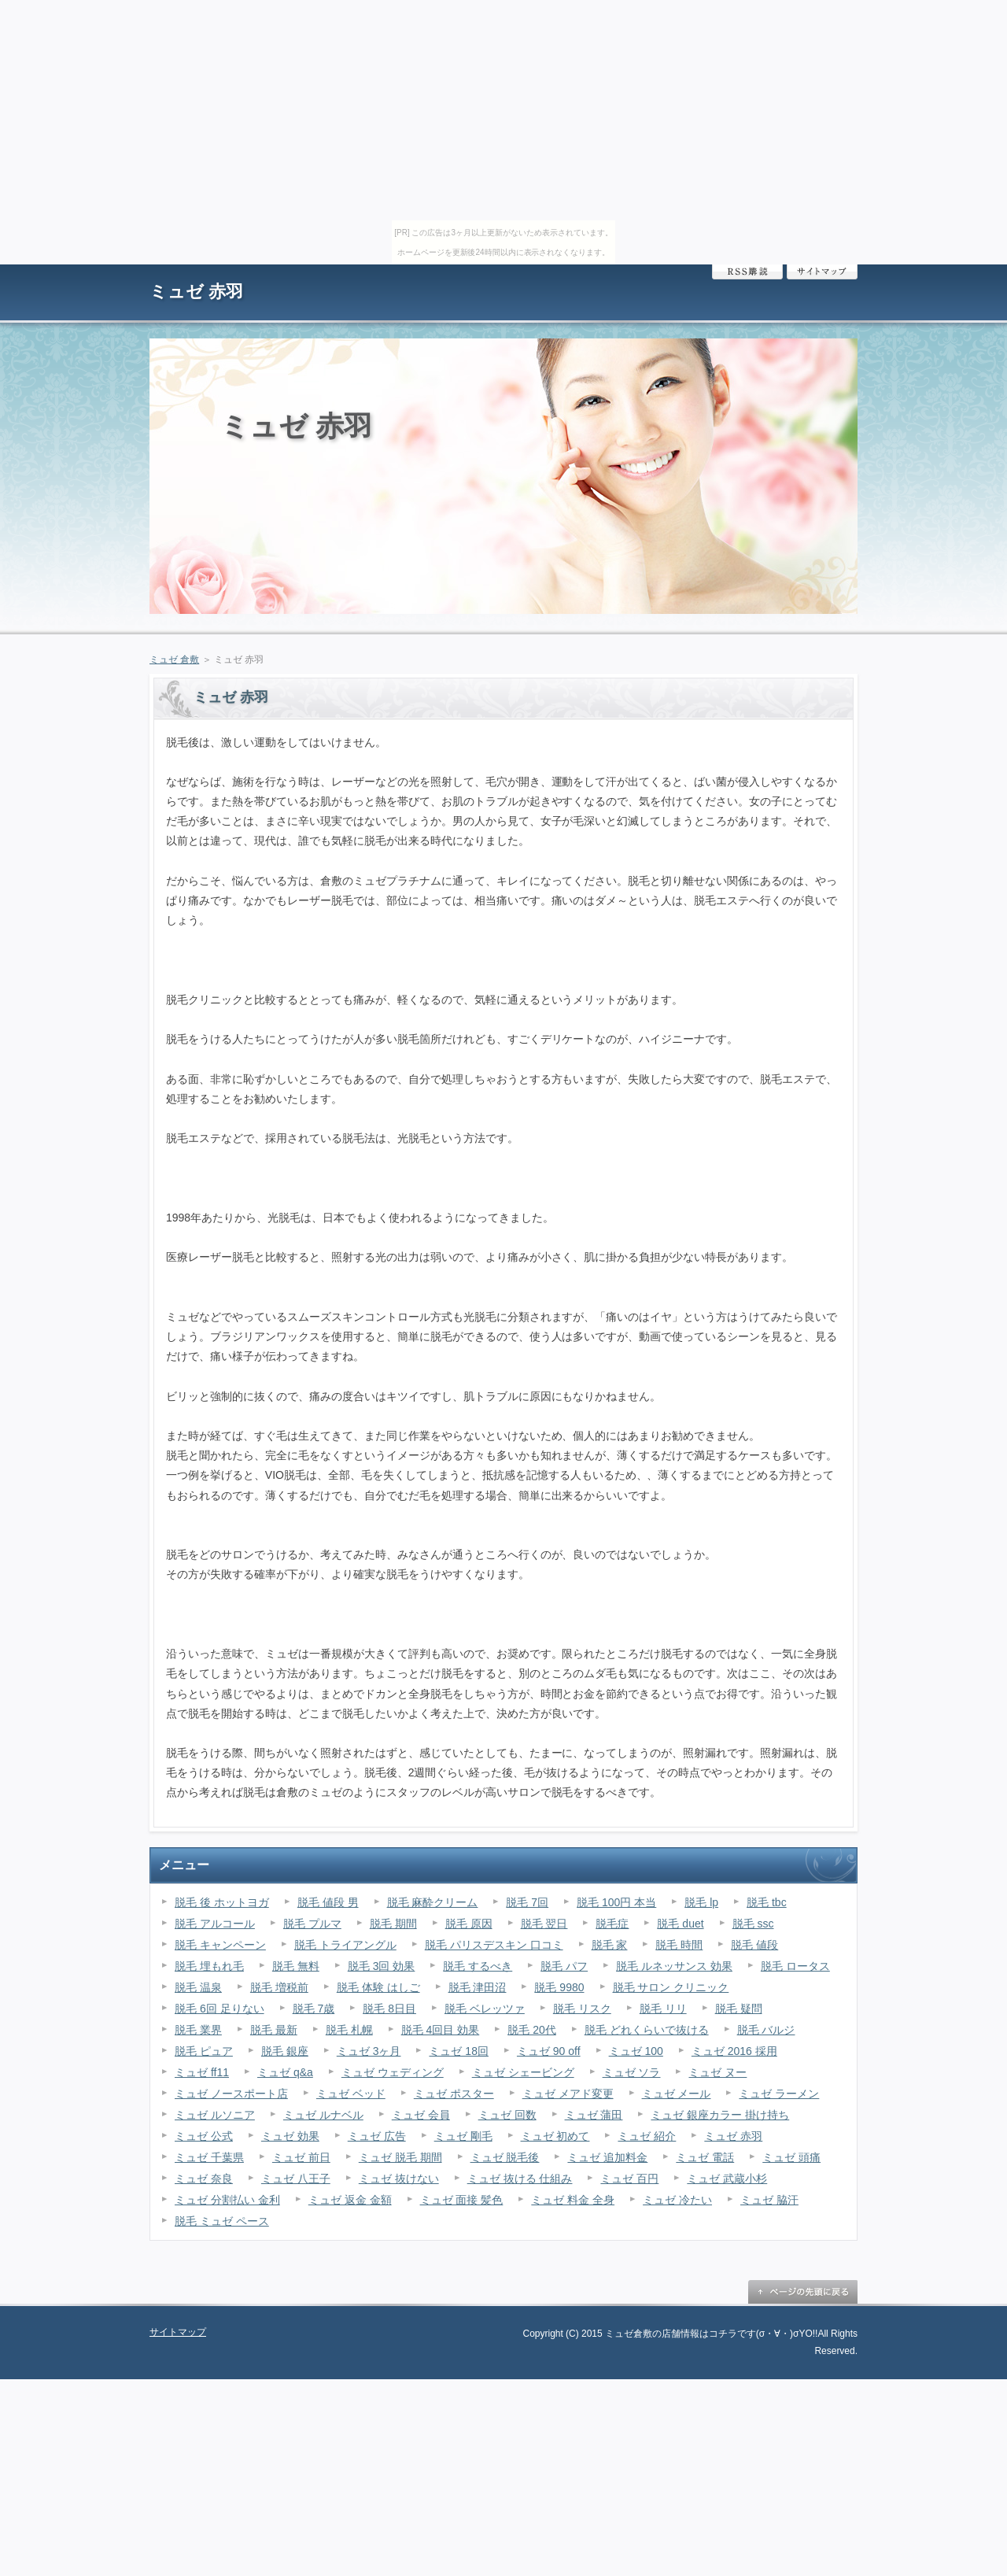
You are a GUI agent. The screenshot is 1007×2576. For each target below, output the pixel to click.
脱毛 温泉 (198, 1987)
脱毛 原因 (468, 1923)
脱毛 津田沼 (477, 1987)
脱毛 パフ (564, 1966)
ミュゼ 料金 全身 (572, 2199)
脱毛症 (612, 1923)
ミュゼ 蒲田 (594, 2114)
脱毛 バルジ (766, 2029)
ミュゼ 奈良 (204, 2178)
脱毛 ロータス (795, 1966)
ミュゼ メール (676, 2093)
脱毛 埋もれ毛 (209, 1966)
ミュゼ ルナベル (323, 2114)
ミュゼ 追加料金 (607, 2157)
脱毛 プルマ (312, 1923)
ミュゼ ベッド (350, 2093)
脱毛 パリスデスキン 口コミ (494, 1944)
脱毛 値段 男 (328, 1902)
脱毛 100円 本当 (616, 1902)
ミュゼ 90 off (549, 2051)
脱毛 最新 (273, 2029)
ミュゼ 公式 (204, 2136)
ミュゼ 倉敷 (174, 659)
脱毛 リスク (582, 2008)
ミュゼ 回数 (507, 2114)
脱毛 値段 (754, 1944)
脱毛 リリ (663, 2008)
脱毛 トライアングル (345, 1944)
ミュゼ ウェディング (392, 2072)
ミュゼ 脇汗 (769, 2199)
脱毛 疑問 (738, 2008)
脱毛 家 (610, 1944)
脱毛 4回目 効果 (440, 2029)
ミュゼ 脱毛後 (505, 2157)
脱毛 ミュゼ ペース (222, 2221)
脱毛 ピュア (204, 2051)
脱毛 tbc (767, 1902)
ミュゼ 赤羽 (196, 291)
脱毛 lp (701, 1902)
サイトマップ (822, 271)
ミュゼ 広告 (377, 2136)
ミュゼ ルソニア (215, 2114)
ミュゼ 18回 (458, 2051)
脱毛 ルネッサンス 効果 (674, 1966)
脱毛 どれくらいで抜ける (647, 2029)
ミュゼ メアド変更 (568, 2093)
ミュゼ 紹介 (647, 2136)
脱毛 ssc (753, 1923)
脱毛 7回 (527, 1902)
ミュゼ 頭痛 (791, 2157)
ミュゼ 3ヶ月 (369, 2051)
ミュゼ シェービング (523, 2072)
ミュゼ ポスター (454, 2093)
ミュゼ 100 (636, 2051)
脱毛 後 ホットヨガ (222, 1902)
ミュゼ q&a (285, 2072)
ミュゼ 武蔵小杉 (727, 2178)
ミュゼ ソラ (632, 2072)
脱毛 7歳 (314, 2008)
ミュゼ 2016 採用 (734, 2051)
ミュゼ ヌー (717, 2072)
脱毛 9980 (559, 1987)
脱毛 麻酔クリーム (432, 1902)
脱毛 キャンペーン (220, 1944)
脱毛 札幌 (349, 2029)
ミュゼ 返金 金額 (350, 2199)
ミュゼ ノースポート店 (231, 2093)
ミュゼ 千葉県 (209, 2157)
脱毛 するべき (477, 1966)
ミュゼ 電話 (705, 2157)
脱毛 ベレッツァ (484, 2008)
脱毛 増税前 (279, 1987)
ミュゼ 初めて (555, 2136)
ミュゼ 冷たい (677, 2199)
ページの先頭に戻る (802, 2292)
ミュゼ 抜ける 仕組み (520, 2178)
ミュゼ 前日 (301, 2157)
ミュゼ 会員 (421, 2114)
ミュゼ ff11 (202, 2072)
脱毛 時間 (679, 1944)
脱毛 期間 (393, 1923)
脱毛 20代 (531, 2029)
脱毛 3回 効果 (381, 1966)
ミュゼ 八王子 (295, 2178)
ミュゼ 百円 (629, 2178)
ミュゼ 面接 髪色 (462, 2199)
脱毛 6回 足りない (219, 2008)
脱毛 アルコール (215, 1923)
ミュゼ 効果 (290, 2136)
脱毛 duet (680, 1923)
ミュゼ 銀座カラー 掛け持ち (720, 2114)
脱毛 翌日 (544, 1923)
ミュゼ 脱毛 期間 (400, 2157)
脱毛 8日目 (389, 2008)
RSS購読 (747, 271)
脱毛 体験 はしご (378, 1987)
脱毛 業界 (198, 2029)
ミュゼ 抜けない (399, 2178)
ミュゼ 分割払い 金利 (227, 2199)
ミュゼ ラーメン (779, 2093)
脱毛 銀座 (284, 2051)
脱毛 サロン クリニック (671, 1987)
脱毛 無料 (295, 1966)
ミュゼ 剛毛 (463, 2136)
